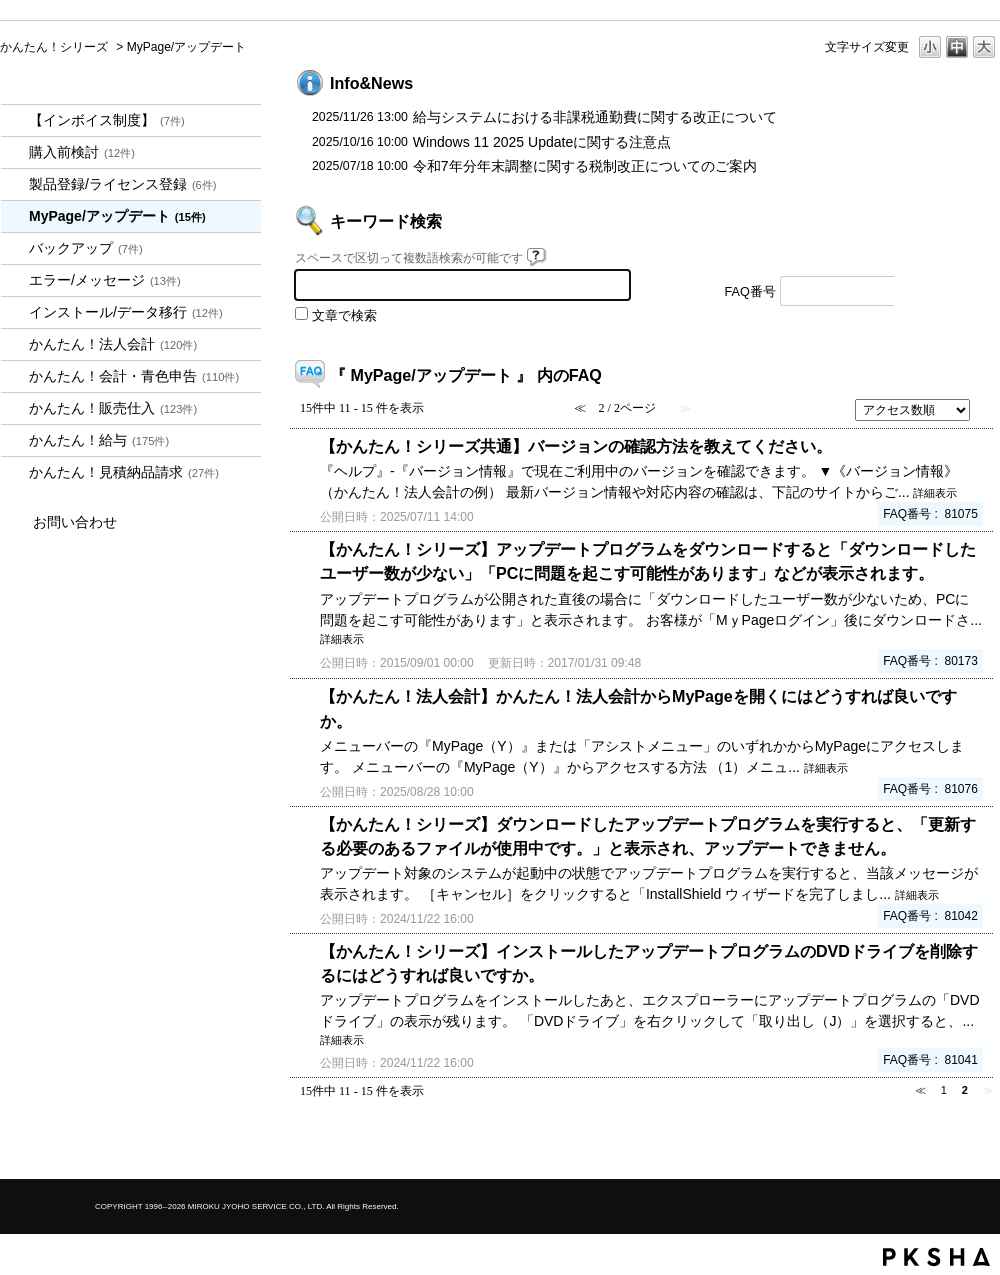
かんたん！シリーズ (54, 47)
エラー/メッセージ (105, 280)
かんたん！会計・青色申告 (134, 376)
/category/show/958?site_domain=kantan (15, 376)
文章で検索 (344, 316)
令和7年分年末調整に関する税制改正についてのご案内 (585, 166)
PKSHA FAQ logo (936, 1257)
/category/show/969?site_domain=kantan (15, 472)
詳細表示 (935, 493)
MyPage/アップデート (117, 216)
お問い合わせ (75, 522)
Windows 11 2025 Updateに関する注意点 (542, 142)
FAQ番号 (750, 292)
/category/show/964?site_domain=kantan (15, 408)
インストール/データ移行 (126, 312)
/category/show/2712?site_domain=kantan (15, 344)
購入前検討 (82, 152)
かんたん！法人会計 (113, 344)
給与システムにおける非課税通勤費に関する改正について (595, 117)
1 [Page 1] (944, 1090)
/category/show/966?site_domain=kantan (15, 440)
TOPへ (950, 1146)
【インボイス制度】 (107, 120)
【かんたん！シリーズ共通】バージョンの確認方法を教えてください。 (576, 446)
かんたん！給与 (99, 440)
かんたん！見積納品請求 (124, 472)
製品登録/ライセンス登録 (123, 184)
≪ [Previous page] (920, 1090)
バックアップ (86, 248)
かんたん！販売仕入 (113, 408)
